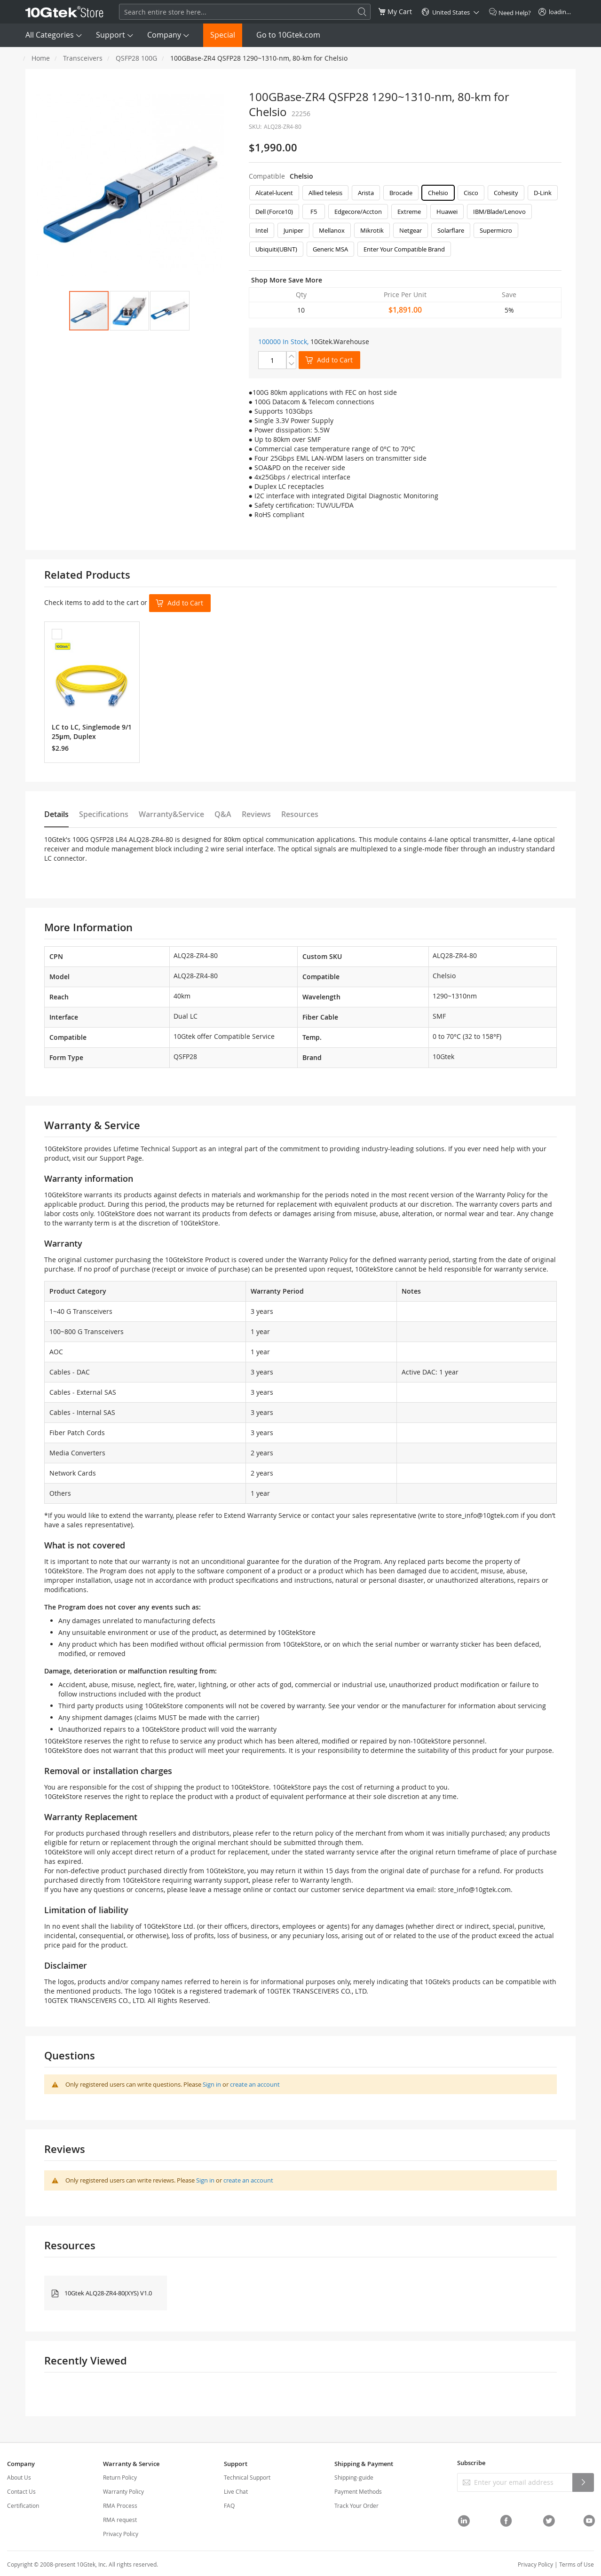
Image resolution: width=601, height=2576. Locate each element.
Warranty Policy (123, 2491)
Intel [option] (261, 230)
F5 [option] (313, 211)
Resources (299, 814)
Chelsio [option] (438, 192)
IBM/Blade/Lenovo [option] (499, 211)
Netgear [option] (410, 230)
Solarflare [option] (450, 230)
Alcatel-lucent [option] (274, 192)
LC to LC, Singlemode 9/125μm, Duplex (92, 732)
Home (41, 58)
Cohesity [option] (506, 192)
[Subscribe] (583, 2482)
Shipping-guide (353, 2477)
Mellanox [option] (332, 230)
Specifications (103, 814)
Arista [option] (366, 192)
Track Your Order (356, 2505)
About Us (19, 2477)
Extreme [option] (409, 211)
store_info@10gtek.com (482, 1515)
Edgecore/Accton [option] (358, 211)
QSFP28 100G (136, 58)
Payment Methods (358, 2491)
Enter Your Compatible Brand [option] (404, 249)
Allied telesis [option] (325, 192)
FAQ (229, 2505)
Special (222, 35)
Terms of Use (576, 2564)
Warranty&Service (171, 814)
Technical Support (247, 2477)
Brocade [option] (400, 192)
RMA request (120, 2519)
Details (56, 814)
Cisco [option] (471, 192)
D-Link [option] (543, 192)
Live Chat (236, 2491)
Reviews (256, 814)
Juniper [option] (293, 230)
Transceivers (83, 58)
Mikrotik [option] (372, 230)
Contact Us (21, 2491)
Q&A (222, 814)
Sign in (212, 2084)
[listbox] (405, 223)
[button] (129, 310)
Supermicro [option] (496, 230)
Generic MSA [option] (330, 249)
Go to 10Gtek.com (288, 35)
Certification (23, 2505)
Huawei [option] (447, 211)
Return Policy (120, 2477)
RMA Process (120, 2505)
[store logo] (64, 12)
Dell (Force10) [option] (274, 211)
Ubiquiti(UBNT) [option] (276, 249)
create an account (255, 2084)
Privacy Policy (120, 2533)
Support (110, 35)
